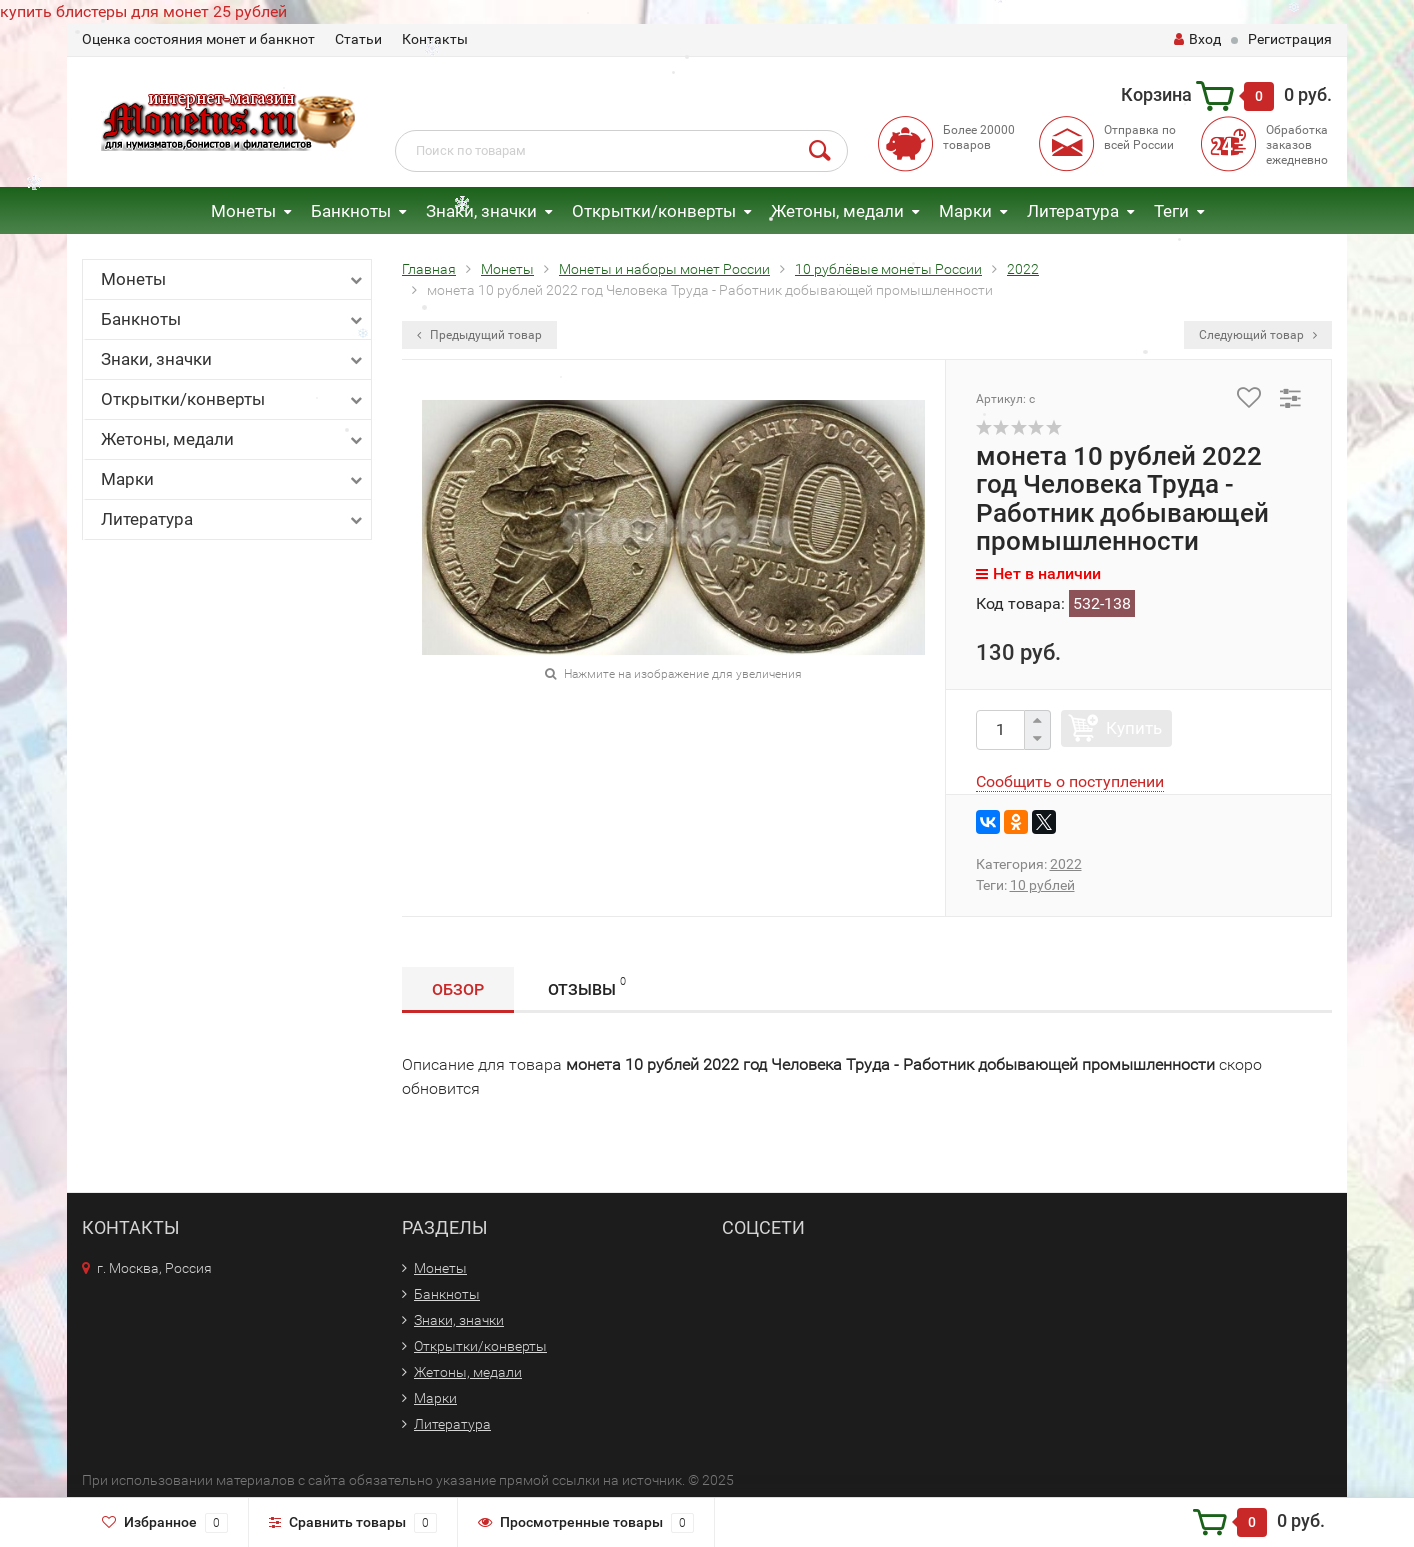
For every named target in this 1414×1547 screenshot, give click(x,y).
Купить (1134, 728)
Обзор (458, 989)
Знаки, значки (481, 211)
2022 (1066, 864)
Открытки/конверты (654, 211)
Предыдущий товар (479, 335)
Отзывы (587, 986)
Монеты (243, 211)
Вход (1197, 39)
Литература (1073, 211)
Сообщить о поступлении (1070, 781)
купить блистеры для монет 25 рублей (143, 11)
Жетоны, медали (837, 211)
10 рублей (1042, 885)
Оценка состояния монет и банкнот (198, 39)
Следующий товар (1258, 335)
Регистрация (1290, 39)
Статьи (358, 39)
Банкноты (351, 211)
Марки (965, 211)
